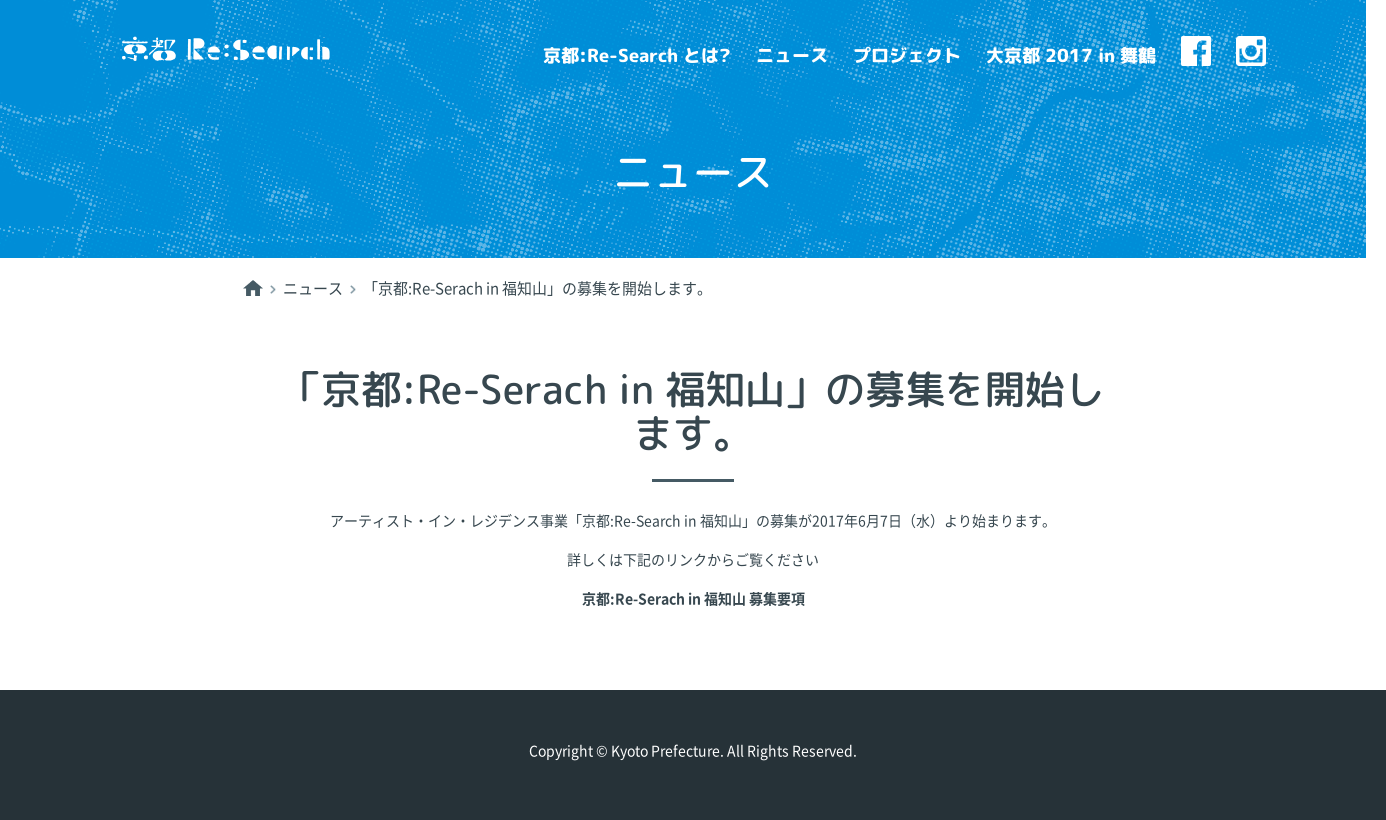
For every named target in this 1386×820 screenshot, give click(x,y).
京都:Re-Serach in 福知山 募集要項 (693, 599)
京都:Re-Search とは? (637, 55)
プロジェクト (907, 55)
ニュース (792, 55)
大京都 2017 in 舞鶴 (1071, 55)
